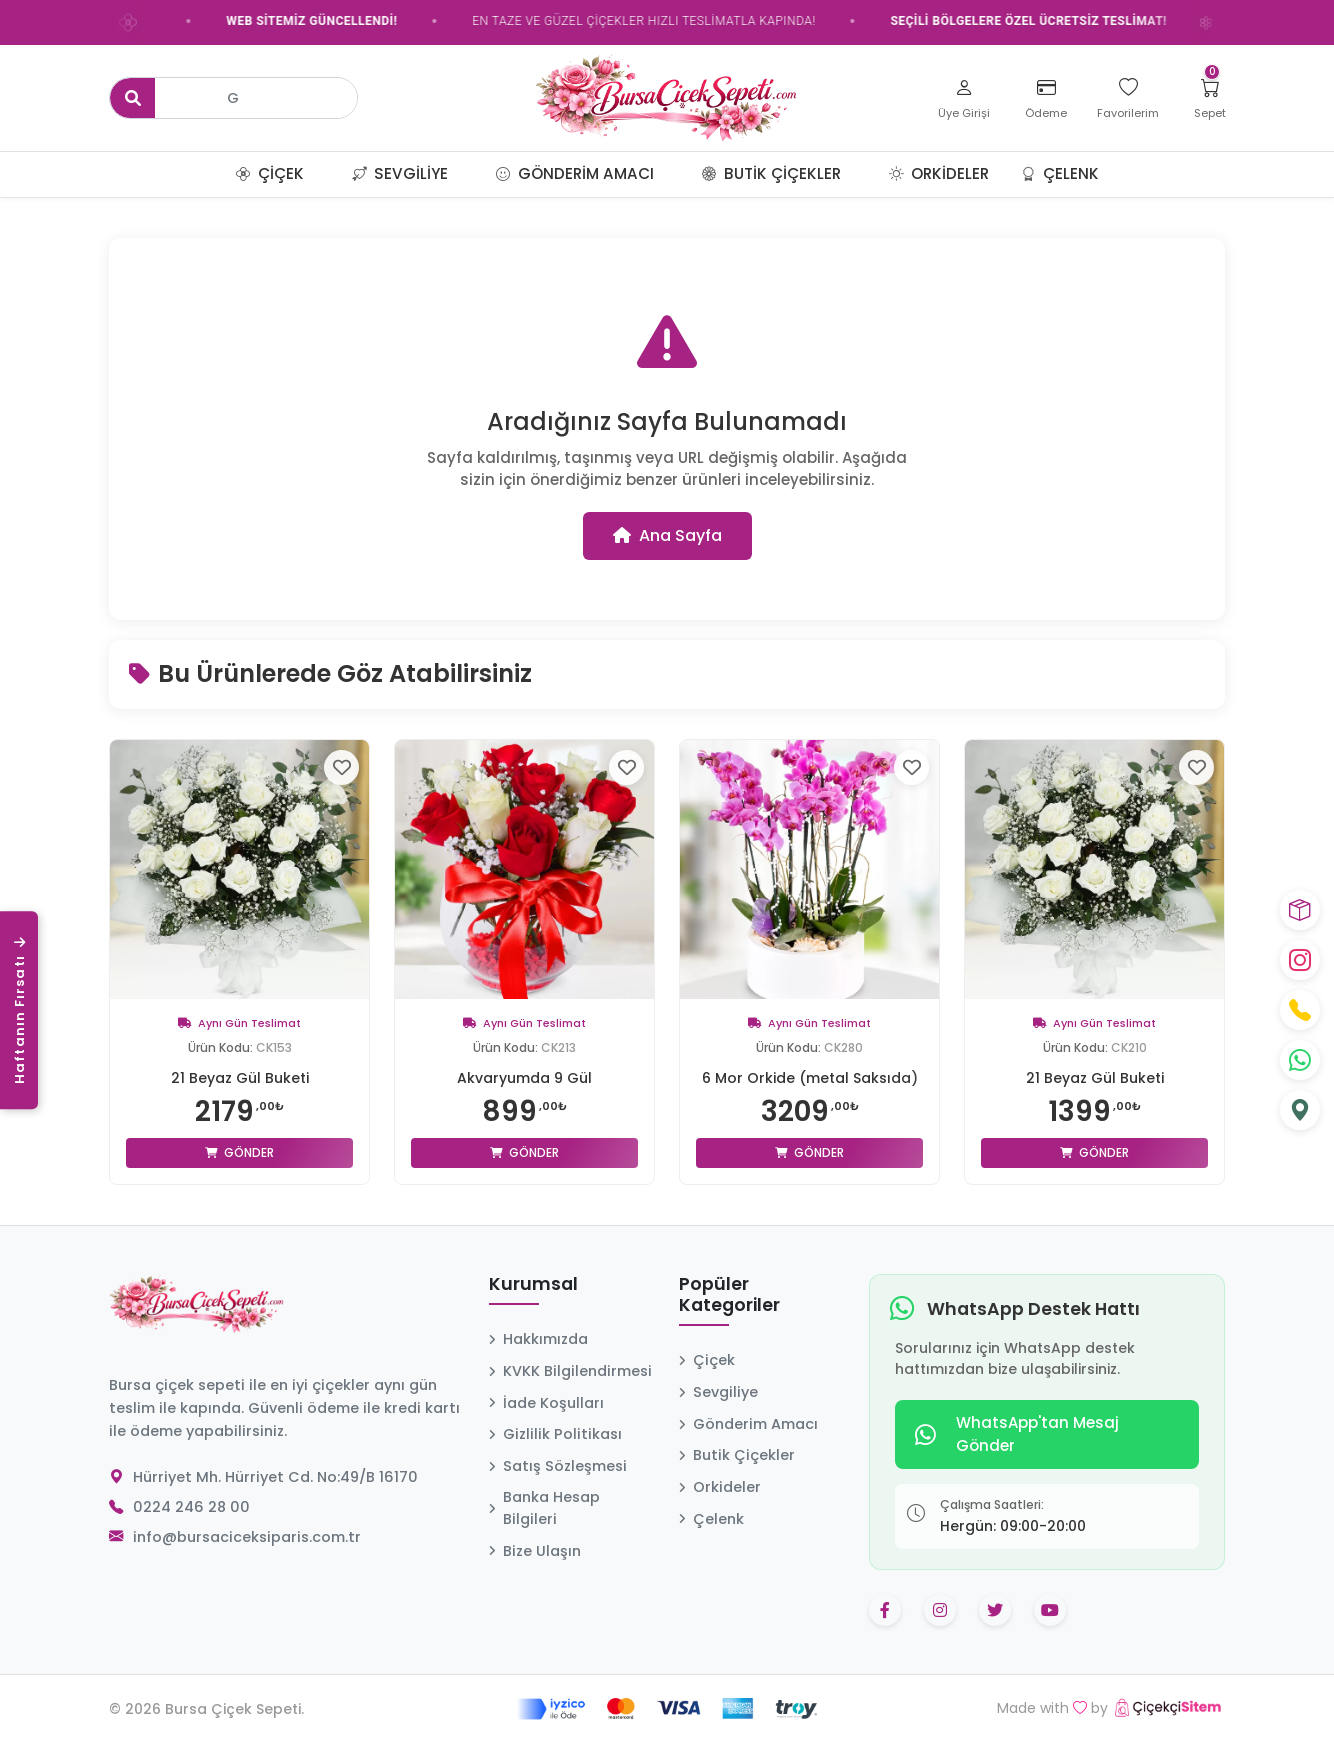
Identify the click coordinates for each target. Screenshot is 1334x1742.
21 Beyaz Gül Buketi (240, 1078)
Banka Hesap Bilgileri (544, 1508)
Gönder (239, 1152)
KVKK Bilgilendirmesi (570, 1371)
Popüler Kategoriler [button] (729, 1295)
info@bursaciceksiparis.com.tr (247, 1537)
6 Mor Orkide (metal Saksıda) (810, 1078)
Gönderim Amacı (575, 173)
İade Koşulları (546, 1403)
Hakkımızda (538, 1339)
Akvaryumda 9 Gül (524, 1078)
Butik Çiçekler (771, 173)
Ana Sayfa (667, 535)
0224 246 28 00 (191, 1507)
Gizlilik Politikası (555, 1434)
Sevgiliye (400, 173)
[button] (328, 174)
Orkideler (939, 173)
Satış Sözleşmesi (558, 1466)
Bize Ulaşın (535, 1551)
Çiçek (270, 173)
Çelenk (1060, 173)
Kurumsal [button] (533, 1285)
